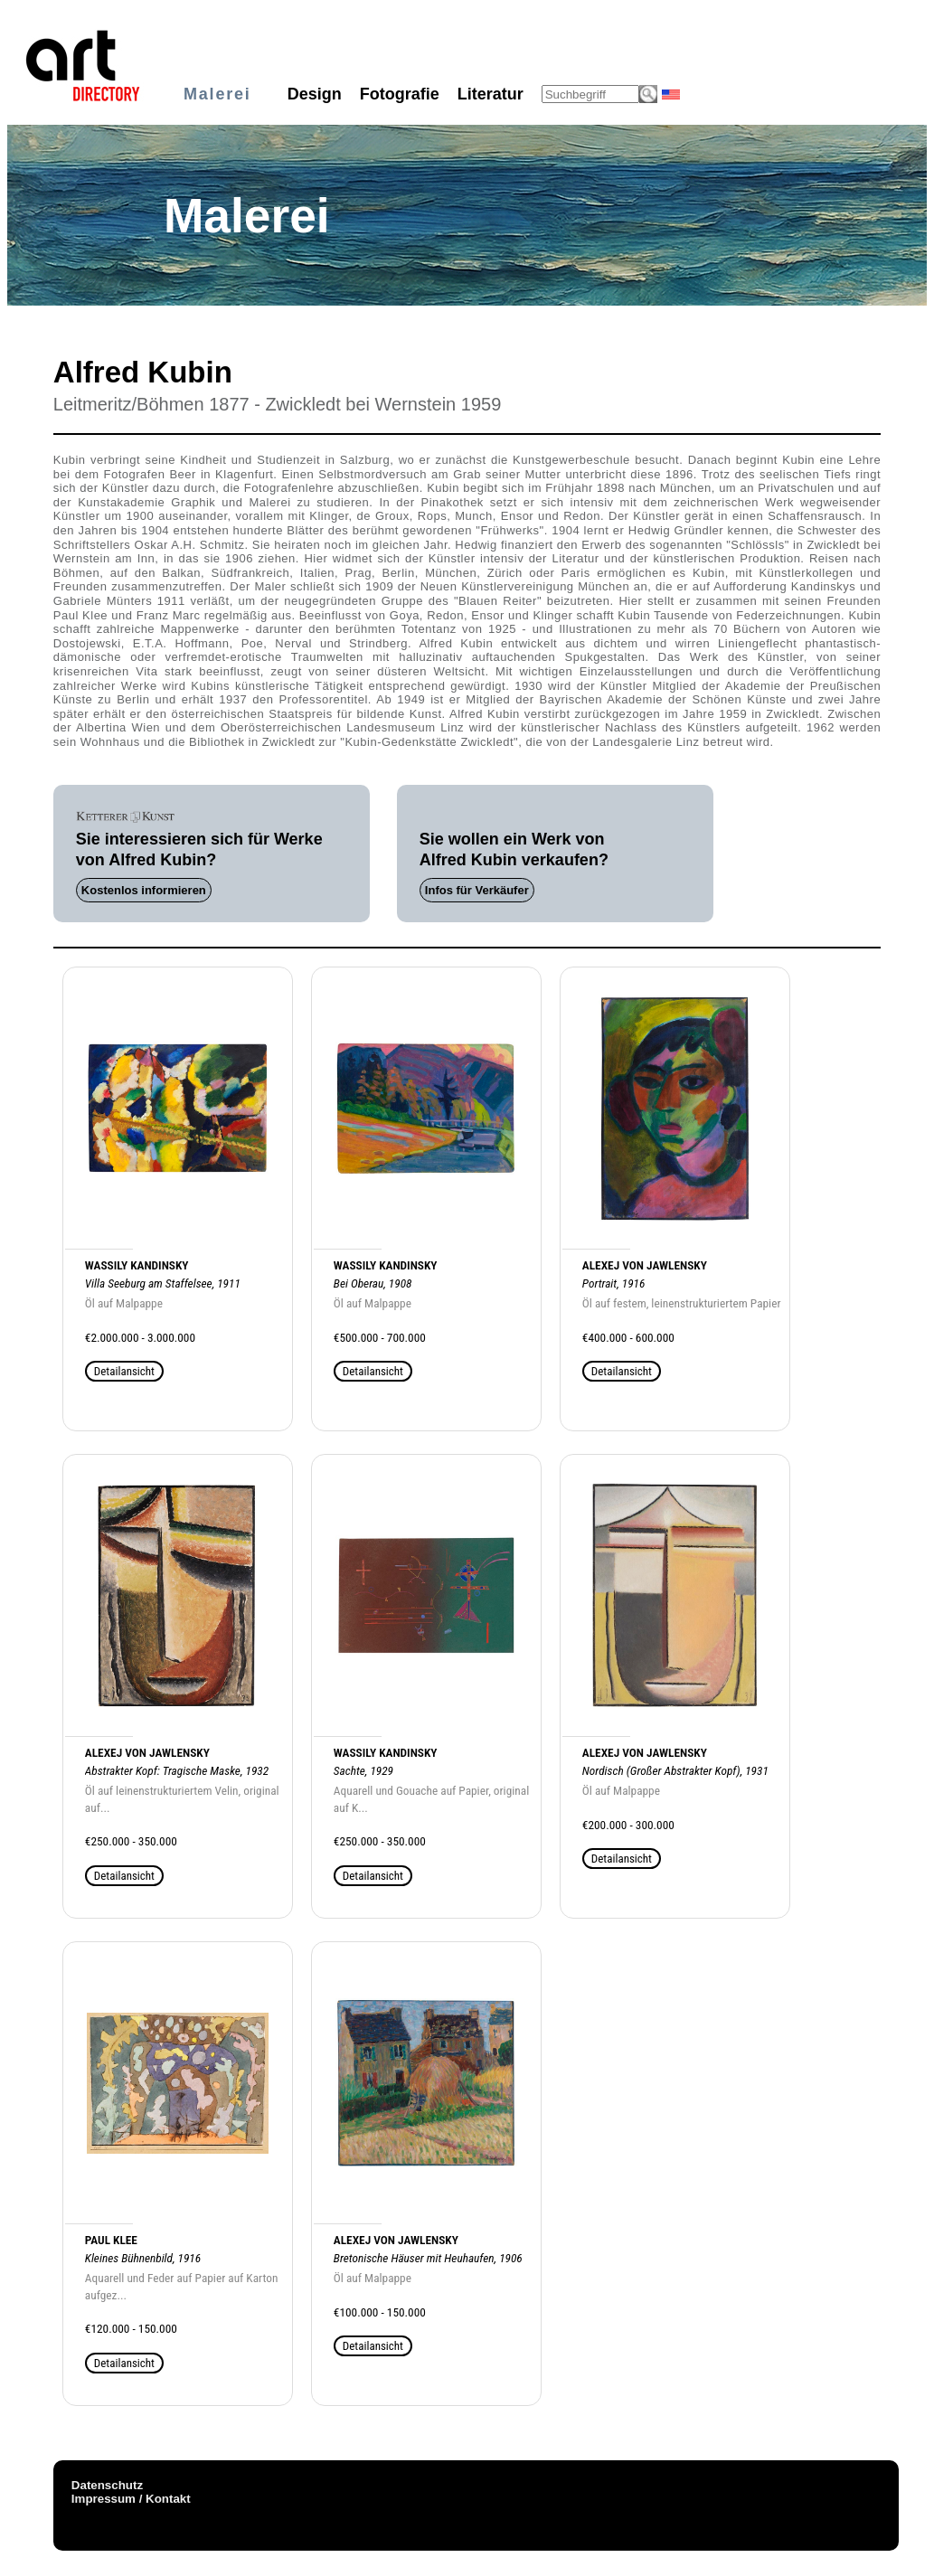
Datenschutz (107, 2485)
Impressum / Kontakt (131, 2498)
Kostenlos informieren (143, 890)
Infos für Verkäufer (477, 890)
